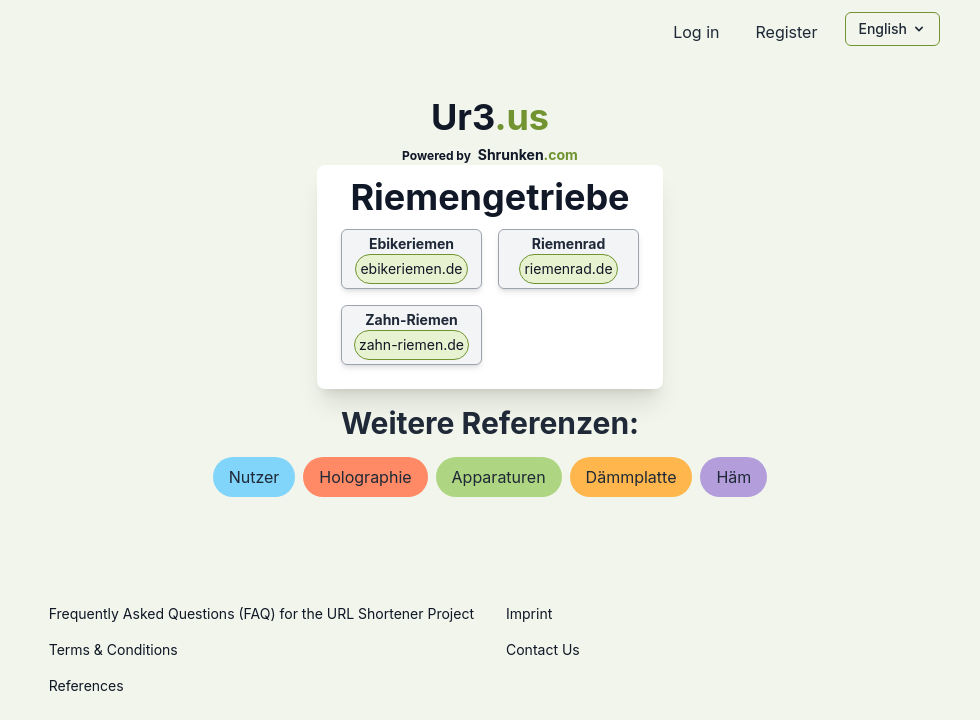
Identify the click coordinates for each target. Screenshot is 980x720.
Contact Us (543, 649)
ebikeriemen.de (411, 268)
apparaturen (499, 477)
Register (786, 32)
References (86, 685)
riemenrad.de (568, 268)
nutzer (254, 477)
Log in (696, 32)
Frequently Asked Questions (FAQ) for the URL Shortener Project (261, 613)
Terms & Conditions (113, 649)
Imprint (529, 613)
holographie (365, 477)
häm (733, 477)
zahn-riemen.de (411, 344)
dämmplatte (631, 477)
